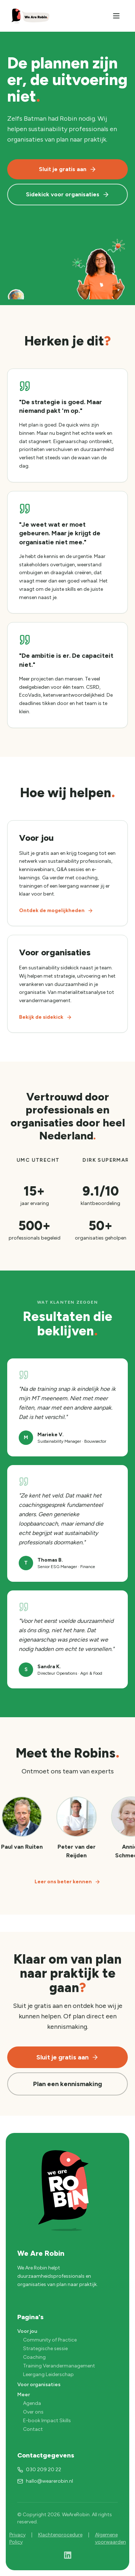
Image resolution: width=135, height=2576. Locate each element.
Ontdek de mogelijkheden (56, 910)
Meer (23, 2395)
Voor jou (27, 2331)
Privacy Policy (17, 2538)
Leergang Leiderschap (48, 2374)
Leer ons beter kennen (67, 1882)
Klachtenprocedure (60, 2535)
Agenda (32, 2403)
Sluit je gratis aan (67, 169)
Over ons (33, 2412)
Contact (33, 2429)
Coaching (34, 2357)
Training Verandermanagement (59, 2366)
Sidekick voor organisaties (67, 194)
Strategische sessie (45, 2348)
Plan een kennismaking (67, 2084)
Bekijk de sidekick (45, 1017)
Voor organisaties (38, 2384)
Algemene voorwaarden (110, 2538)
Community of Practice (50, 2340)
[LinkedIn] (67, 2555)
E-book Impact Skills (47, 2420)
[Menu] (116, 16)
